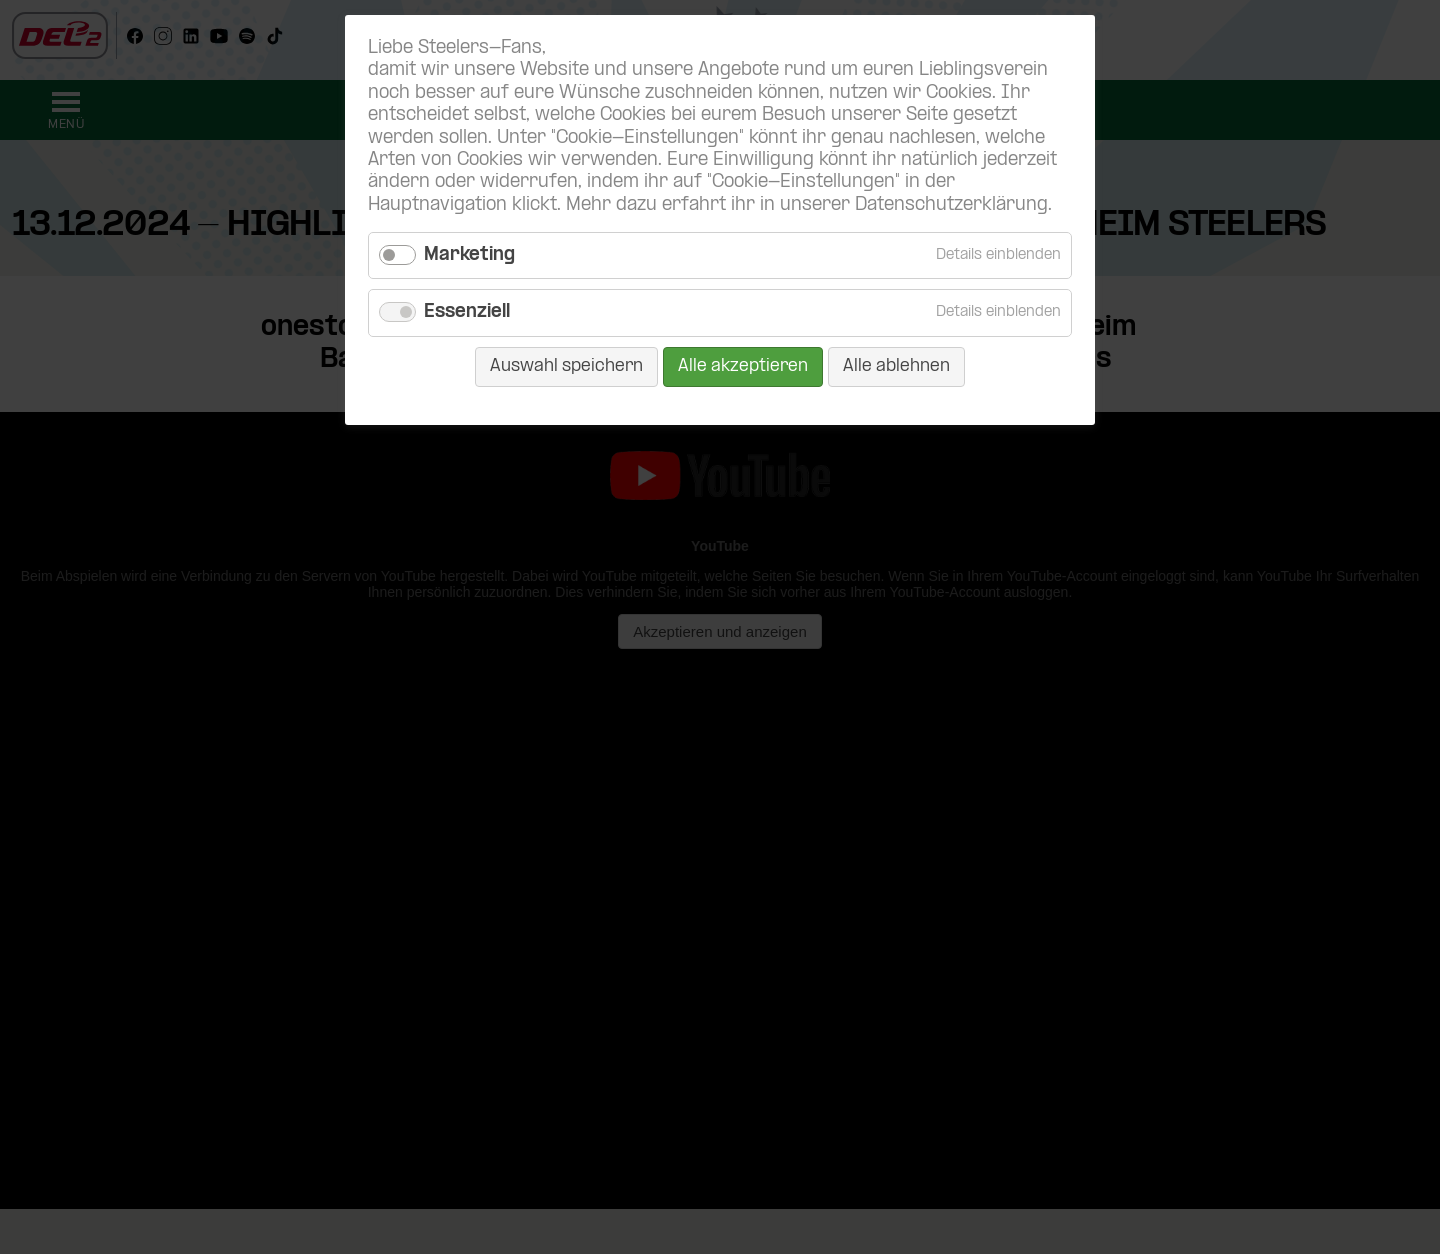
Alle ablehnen (896, 366)
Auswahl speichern (566, 366)
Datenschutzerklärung (951, 205)
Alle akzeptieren (743, 366)
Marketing (469, 255)
